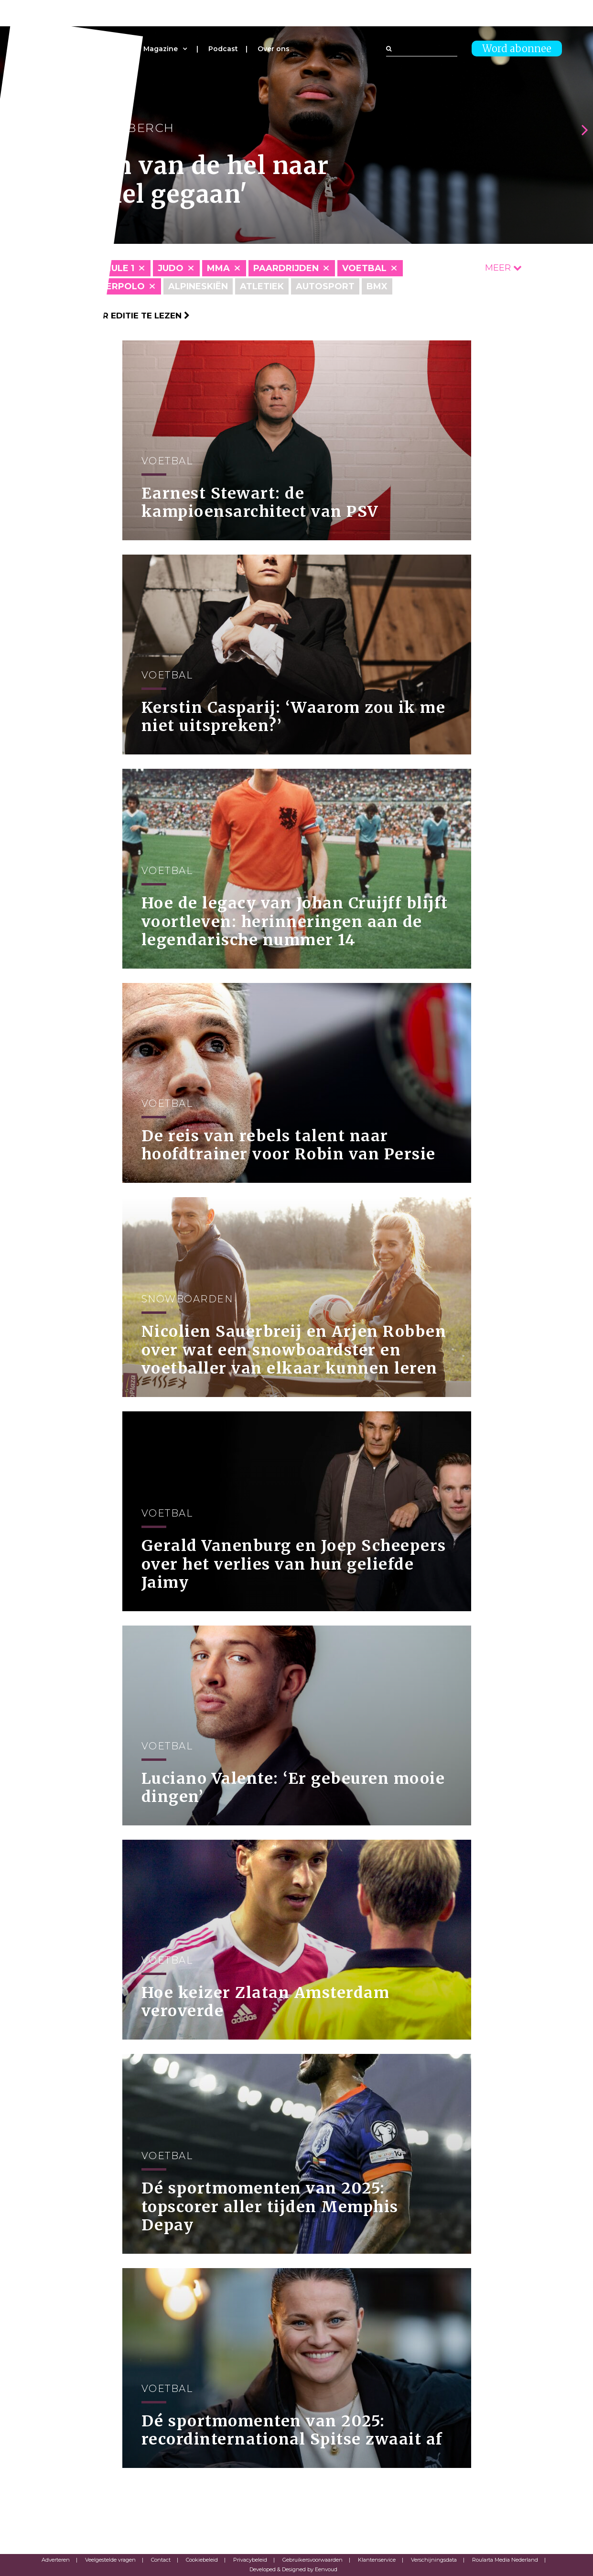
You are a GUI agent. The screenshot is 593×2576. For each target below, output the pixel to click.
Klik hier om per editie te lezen (111, 315)
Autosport (325, 286)
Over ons (274, 48)
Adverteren (56, 2559)
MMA (218, 268)
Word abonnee (516, 49)
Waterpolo (114, 286)
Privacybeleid (250, 2559)
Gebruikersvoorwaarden (312, 2559)
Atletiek (262, 286)
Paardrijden (286, 268)
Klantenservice (377, 2559)
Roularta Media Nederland (505, 2559)
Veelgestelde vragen (110, 2559)
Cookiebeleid (202, 2559)
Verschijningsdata (434, 2559)
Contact (161, 2559)
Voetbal (364, 268)
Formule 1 (109, 268)
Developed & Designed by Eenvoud (293, 2569)
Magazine (160, 48)
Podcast (223, 48)
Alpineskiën (198, 286)
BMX (377, 286)
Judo (170, 268)
